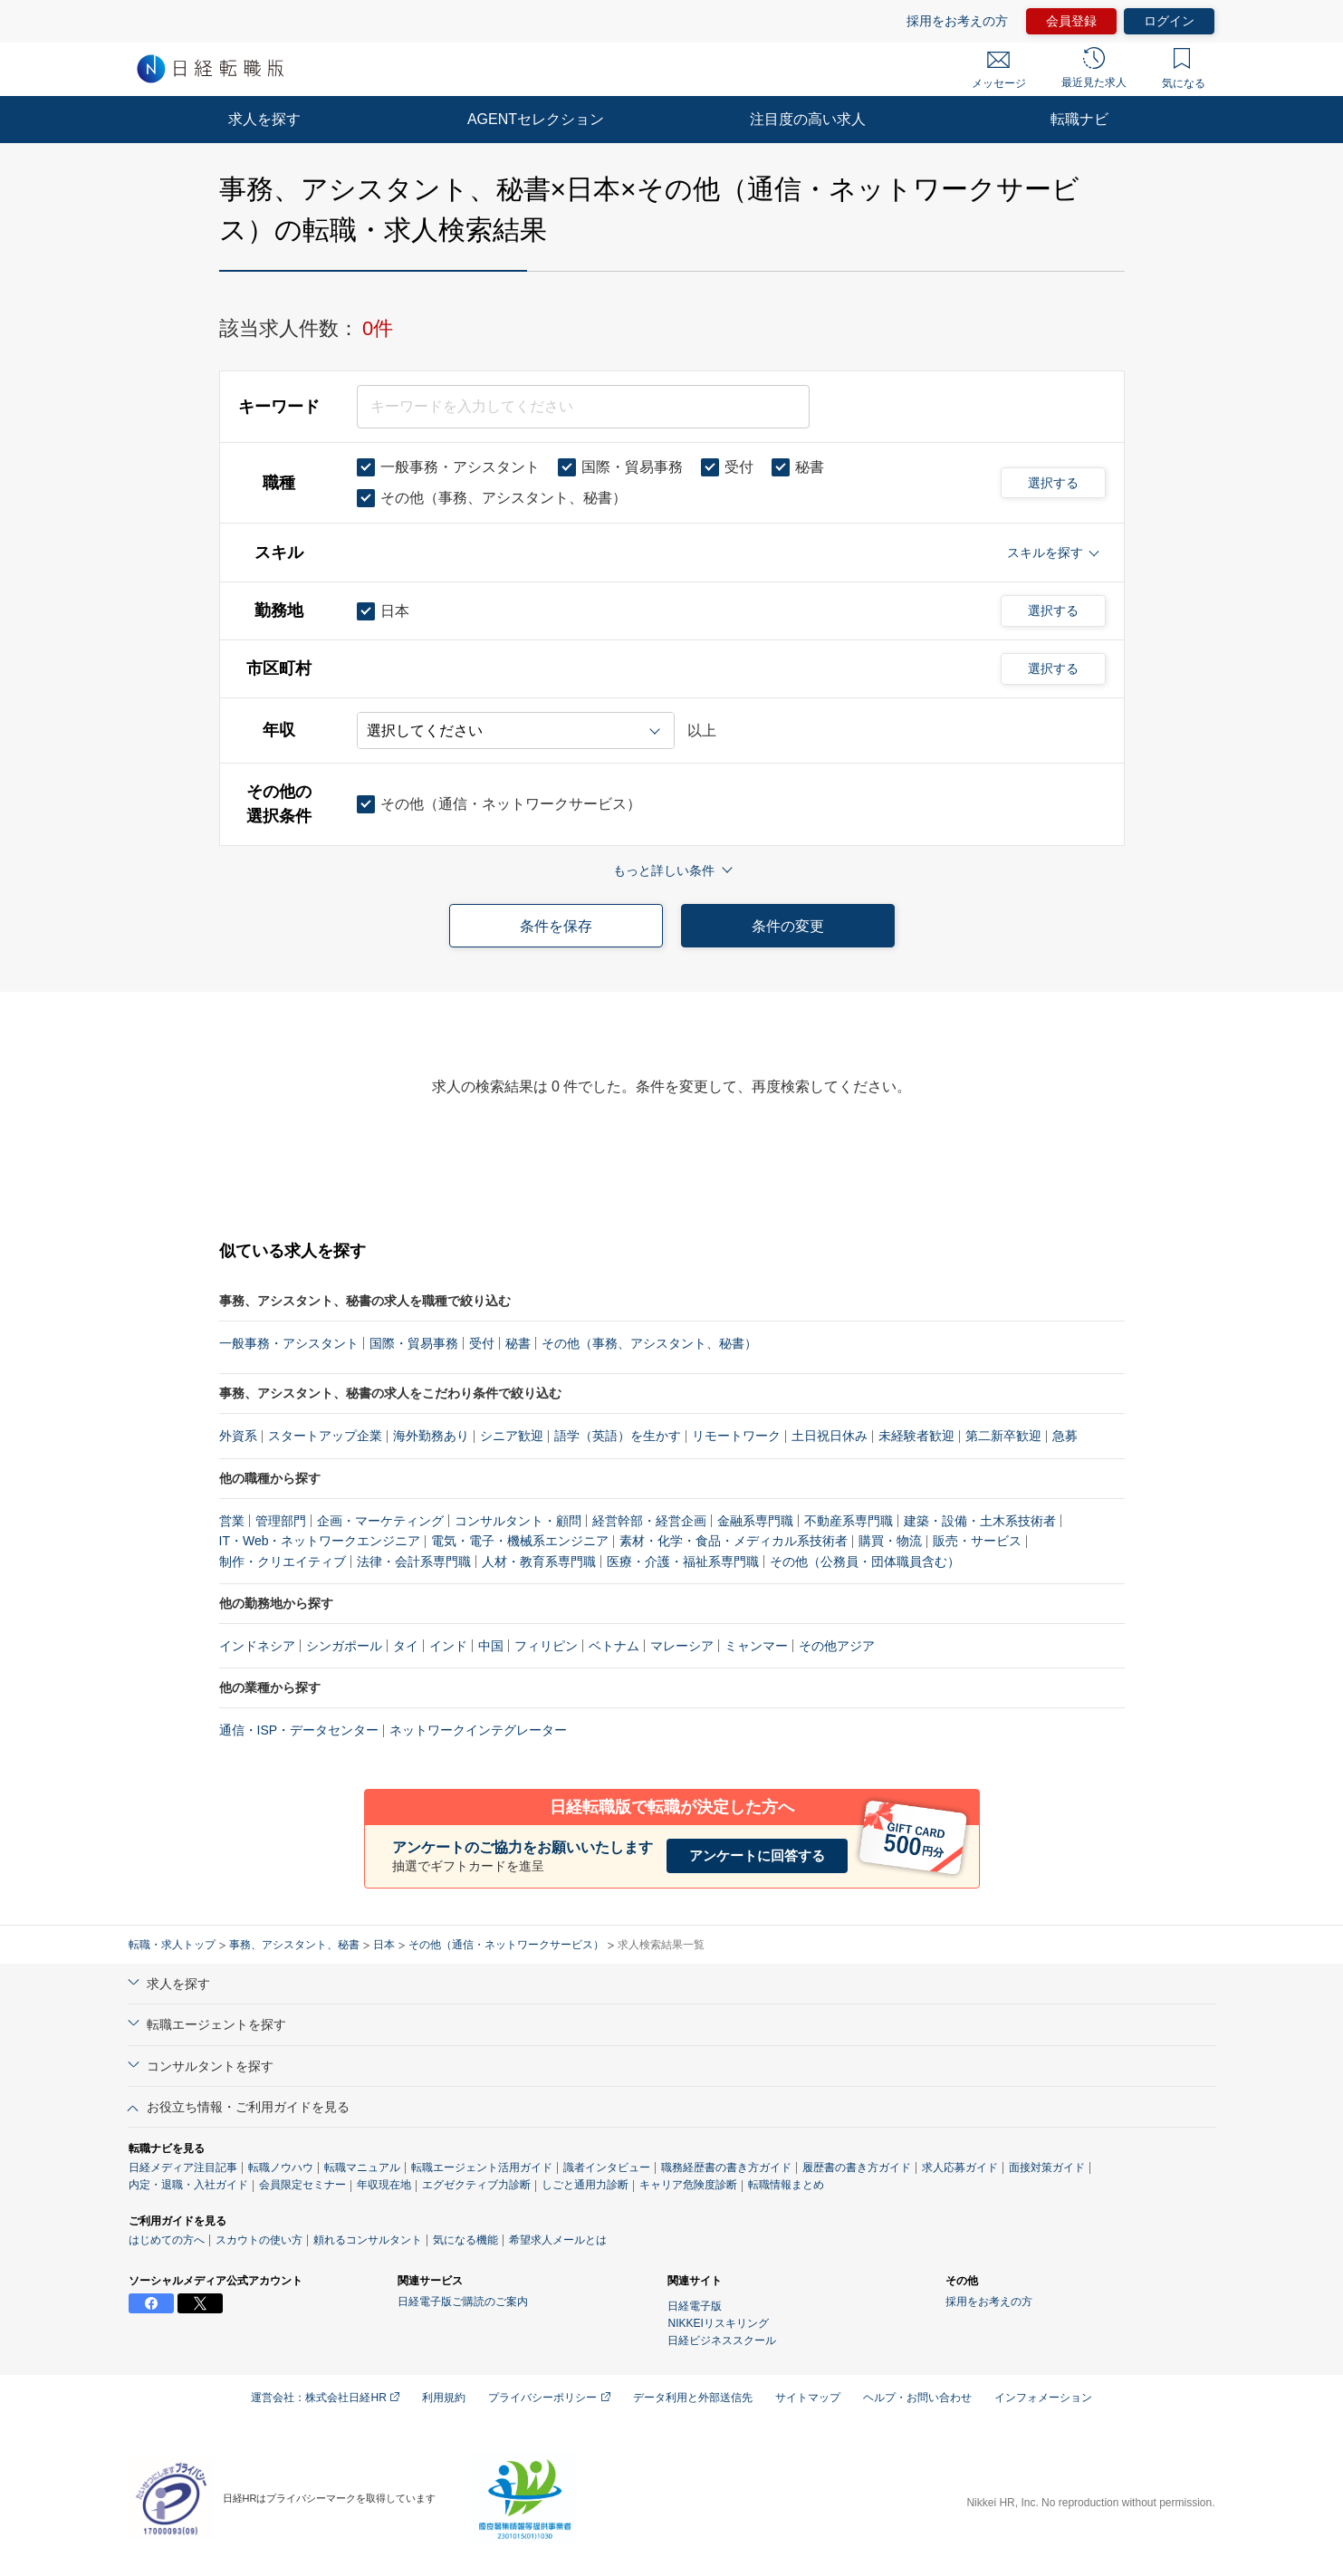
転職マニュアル (362, 2167)
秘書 (518, 1343)
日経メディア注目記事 (183, 2167)
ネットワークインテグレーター (478, 1730)
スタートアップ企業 (325, 1435)
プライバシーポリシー (548, 2397)
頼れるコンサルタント (367, 2240)
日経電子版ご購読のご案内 (463, 2301)
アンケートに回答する (757, 1855)
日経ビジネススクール (721, 2340)
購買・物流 (890, 1540)
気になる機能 (465, 2240)
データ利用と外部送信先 (693, 2397)
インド (448, 1646)
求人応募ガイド (960, 2167)
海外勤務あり (431, 1435)
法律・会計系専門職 (414, 1561)
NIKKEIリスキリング (717, 2323)
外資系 (238, 1435)
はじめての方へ (167, 2240)
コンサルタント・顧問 (518, 1521)
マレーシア (682, 1646)
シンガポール (344, 1646)
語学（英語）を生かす (617, 1435)
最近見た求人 (1094, 68)
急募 (1065, 1435)
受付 (481, 1343)
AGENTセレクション (535, 119)
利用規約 (443, 2397)
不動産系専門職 (848, 1521)
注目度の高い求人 (808, 119)
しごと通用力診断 (585, 2184)
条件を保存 (556, 926)
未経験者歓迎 (916, 1435)
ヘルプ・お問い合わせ (917, 2397)
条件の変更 (788, 926)
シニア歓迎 (511, 1435)
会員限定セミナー (302, 2184)
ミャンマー (756, 1646)
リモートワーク (736, 1435)
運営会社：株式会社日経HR (325, 2397)
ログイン (1169, 21)
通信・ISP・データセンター (299, 1730)
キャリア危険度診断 (688, 2184)
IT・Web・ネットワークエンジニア (320, 1540)
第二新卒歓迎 (1003, 1435)
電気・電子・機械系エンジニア (520, 1540)
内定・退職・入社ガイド (188, 2184)
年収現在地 (384, 2184)
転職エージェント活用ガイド (481, 2167)
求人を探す (264, 119)
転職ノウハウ (280, 2167)
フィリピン (546, 1646)
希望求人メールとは (558, 2240)
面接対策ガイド (1047, 2167)
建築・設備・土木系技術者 (980, 1521)
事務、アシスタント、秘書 (294, 1944)
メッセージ (999, 71)
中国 (491, 1646)
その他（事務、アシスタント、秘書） (649, 1343)
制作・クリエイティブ (282, 1561)
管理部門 (280, 1521)
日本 (384, 1944)
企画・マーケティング (380, 1521)
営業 (232, 1521)
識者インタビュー (606, 2167)
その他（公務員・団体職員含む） (865, 1561)
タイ (405, 1646)
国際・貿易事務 (413, 1343)
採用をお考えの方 (957, 21)
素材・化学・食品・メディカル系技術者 (733, 1540)
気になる (1183, 69)
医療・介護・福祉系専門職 (683, 1561)
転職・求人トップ (172, 1944)
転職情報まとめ (786, 2184)
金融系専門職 (755, 1521)
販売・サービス (977, 1540)
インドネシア (257, 1646)
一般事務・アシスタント (289, 1343)
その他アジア (837, 1646)
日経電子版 (694, 2306)
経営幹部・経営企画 (649, 1521)
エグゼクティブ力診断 (476, 2184)
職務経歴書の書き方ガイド (726, 2167)
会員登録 (1071, 21)
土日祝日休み (829, 1435)
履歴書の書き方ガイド (856, 2167)
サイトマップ (807, 2397)
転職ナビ (1079, 119)
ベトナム (614, 1646)
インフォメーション (1043, 2397)
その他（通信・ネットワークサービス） (506, 1944)
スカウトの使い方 (259, 2240)
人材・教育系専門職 (539, 1561)
